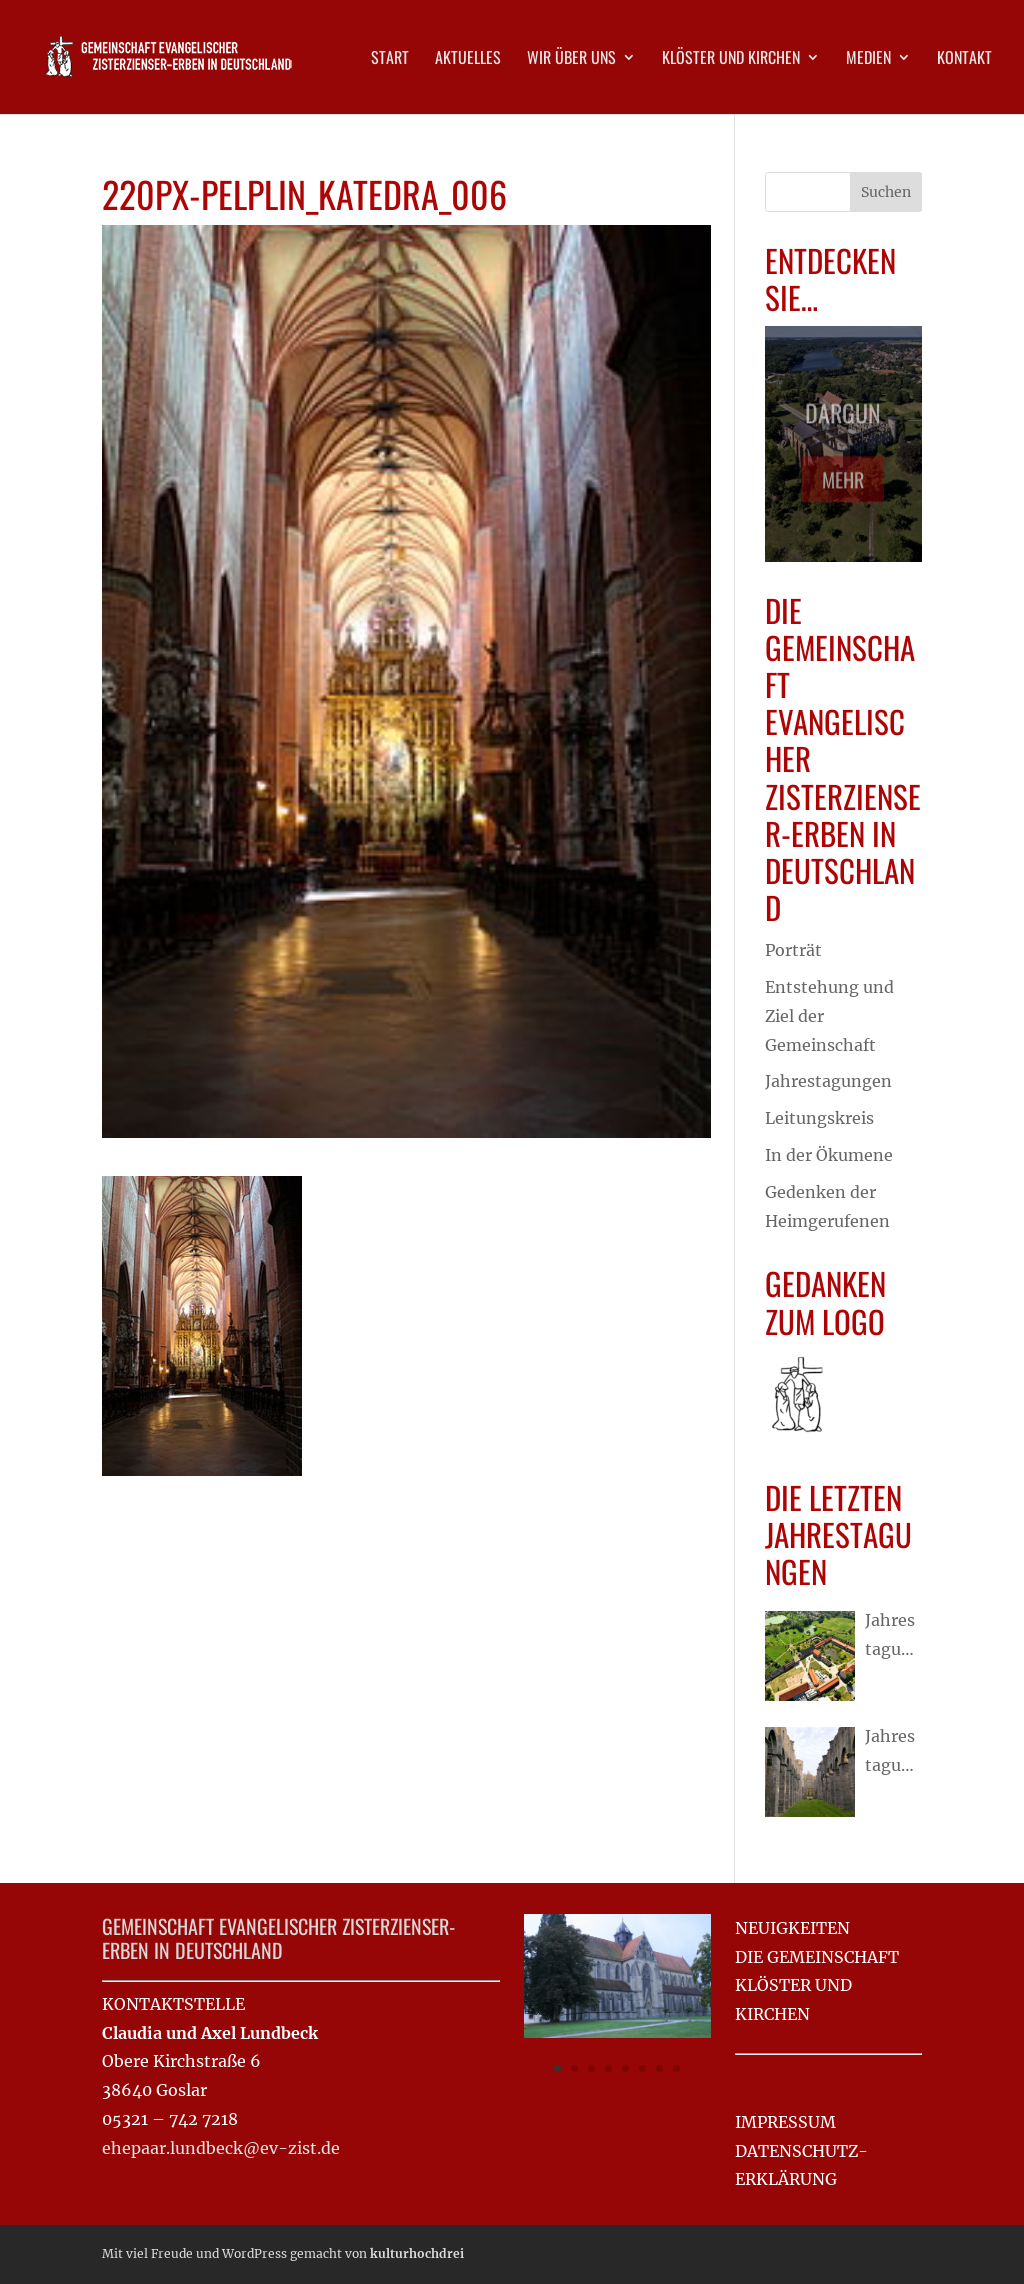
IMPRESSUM (785, 2122)
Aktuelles (468, 59)
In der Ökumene (829, 1155)
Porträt (793, 950)
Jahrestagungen (828, 1081)
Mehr (843, 487)
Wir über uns (571, 59)
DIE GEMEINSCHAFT (817, 1957)
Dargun (843, 419)
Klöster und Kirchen (731, 59)
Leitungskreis (819, 1118)
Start (390, 59)
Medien (868, 59)
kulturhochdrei (417, 2253)
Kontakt (964, 59)
